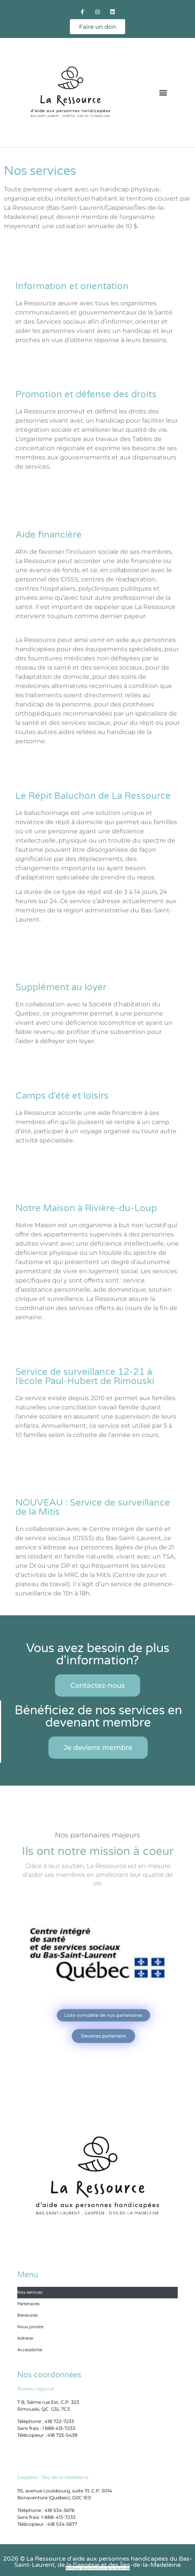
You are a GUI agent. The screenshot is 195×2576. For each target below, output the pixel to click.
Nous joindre (30, 2326)
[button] (163, 92)
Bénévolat (27, 2315)
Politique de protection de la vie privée (98, 2568)
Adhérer (25, 2338)
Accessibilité (29, 2349)
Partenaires (28, 2303)
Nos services (29, 2292)
